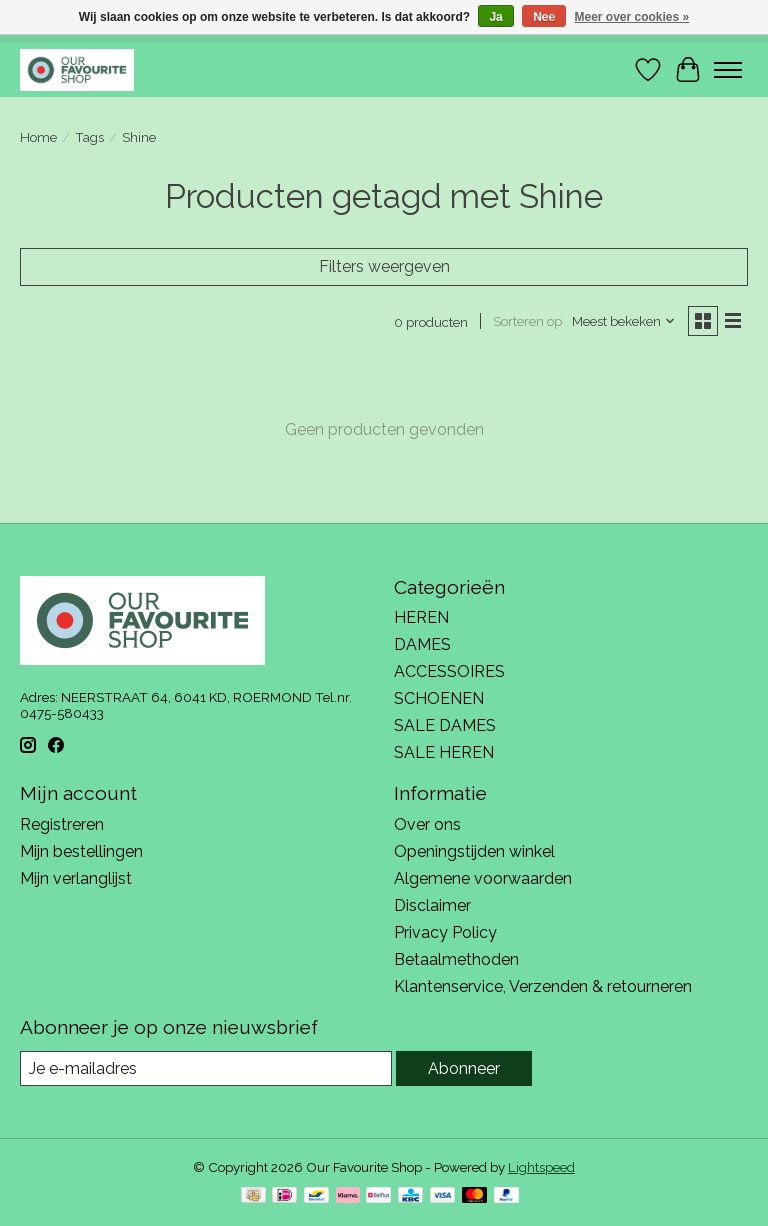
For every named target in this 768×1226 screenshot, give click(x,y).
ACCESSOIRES (449, 671)
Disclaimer (432, 905)
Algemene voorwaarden (483, 878)
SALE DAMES (445, 725)
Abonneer (464, 1068)
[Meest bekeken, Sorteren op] (624, 321)
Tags (89, 137)
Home (38, 137)
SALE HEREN (444, 752)
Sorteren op (527, 321)
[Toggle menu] (728, 70)
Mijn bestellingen (81, 851)
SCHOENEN (439, 698)
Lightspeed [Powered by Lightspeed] (541, 1167)
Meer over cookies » (632, 17)
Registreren (62, 824)
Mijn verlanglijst (76, 878)
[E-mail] (206, 1068)
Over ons (427, 824)
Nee (544, 17)
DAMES (422, 644)
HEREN (421, 617)
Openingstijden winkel (474, 851)
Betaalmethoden (456, 959)
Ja (495, 17)
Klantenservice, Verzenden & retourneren (543, 986)
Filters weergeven (384, 266)
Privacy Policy (445, 932)
